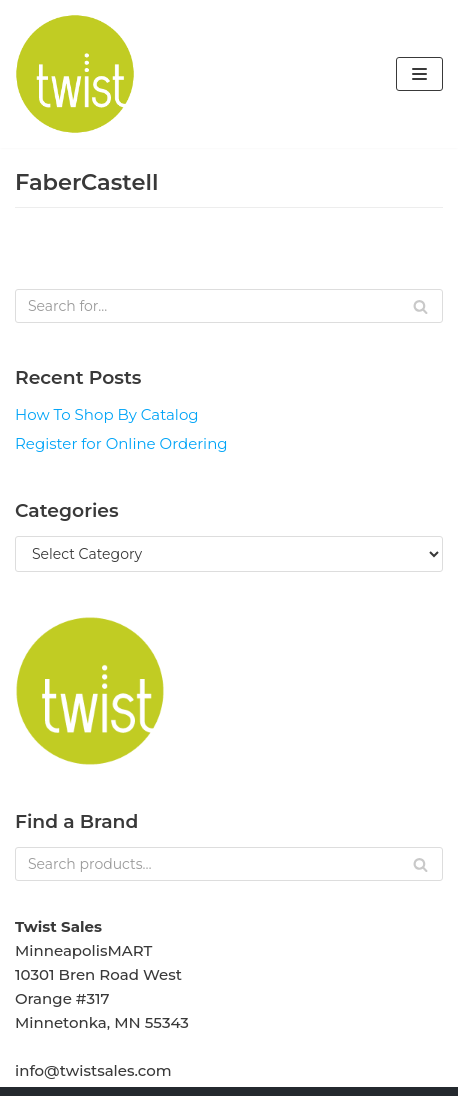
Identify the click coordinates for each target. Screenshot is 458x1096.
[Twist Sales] (75, 74)
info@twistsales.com (93, 1070)
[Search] (229, 306)
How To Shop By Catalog (107, 414)
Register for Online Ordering (121, 443)
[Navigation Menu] (419, 74)
